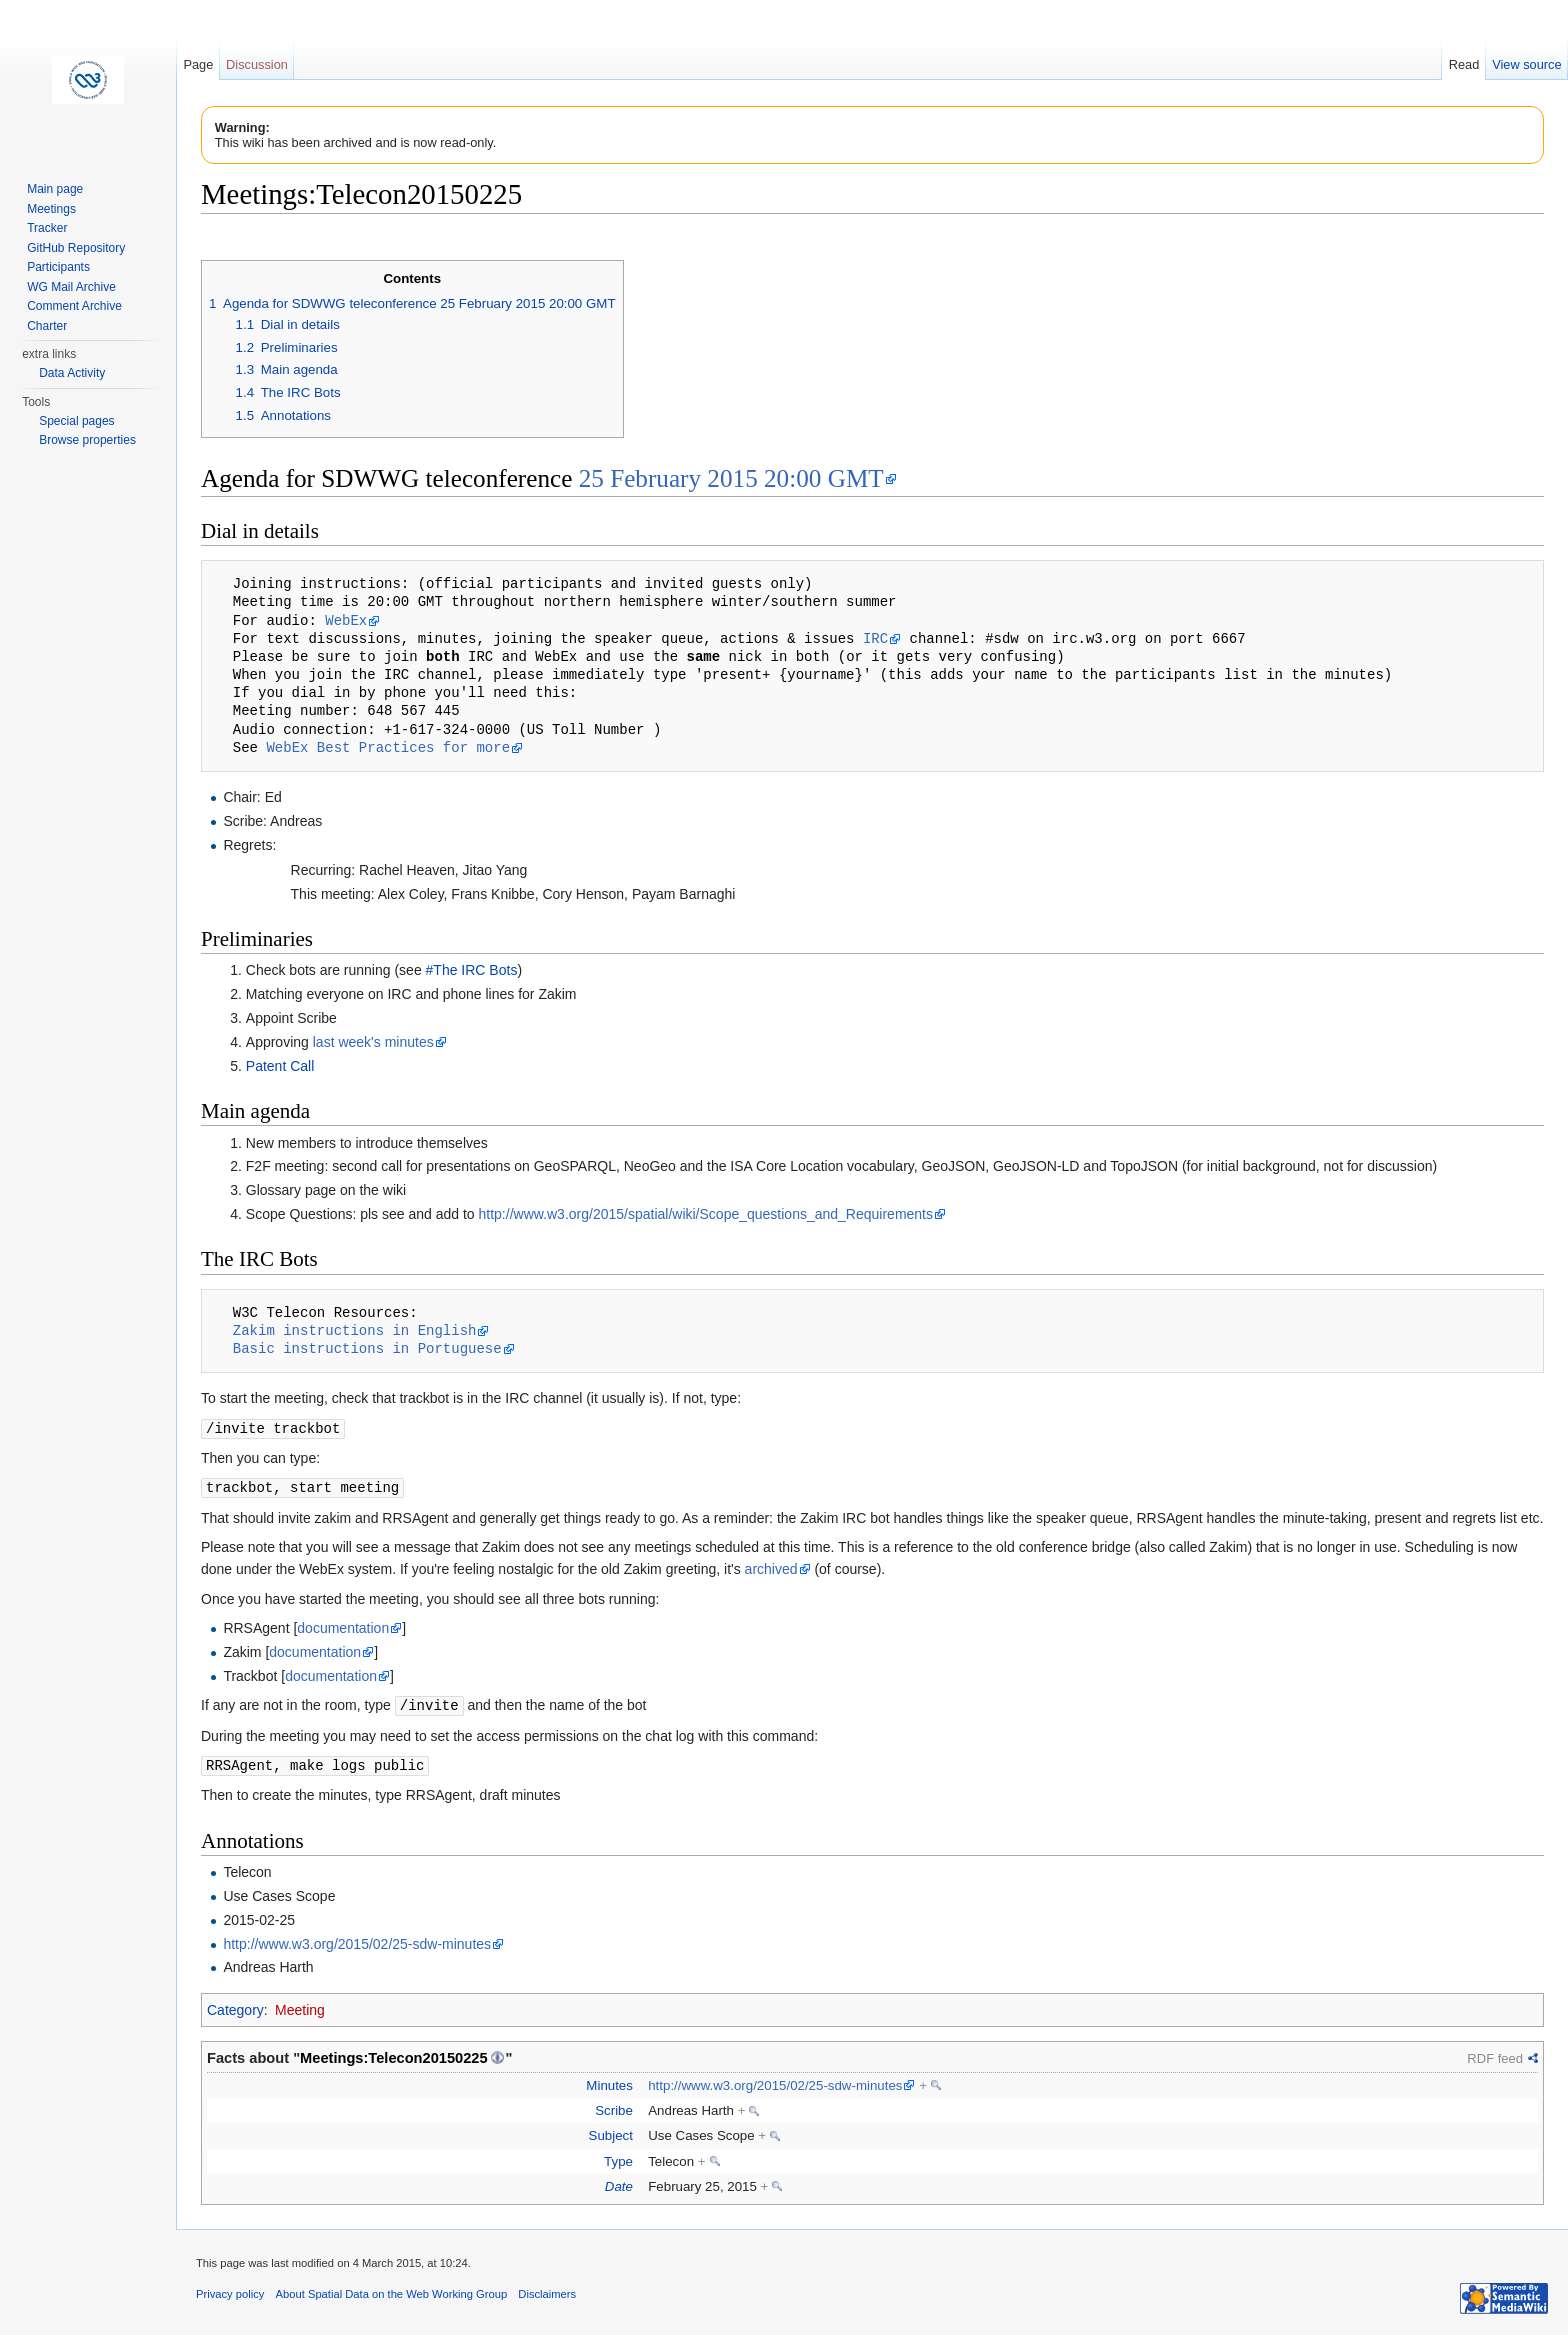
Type (618, 2157)
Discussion (257, 64)
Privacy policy (230, 2290)
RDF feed (1495, 2054)
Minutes (609, 2081)
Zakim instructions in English (355, 1330)
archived (771, 1567)
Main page (55, 189)
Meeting (300, 2006)
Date (619, 2182)
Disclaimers (547, 2290)
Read (1464, 64)
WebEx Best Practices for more (388, 747)
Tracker (47, 228)
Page (198, 64)
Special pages (76, 421)
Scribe (614, 2106)
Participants (58, 267)
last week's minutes (373, 1042)
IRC (875, 638)
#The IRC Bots (472, 970)
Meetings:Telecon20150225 (394, 2054)
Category (235, 2006)
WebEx (346, 620)
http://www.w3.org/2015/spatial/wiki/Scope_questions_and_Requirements (706, 1214)
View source (1526, 64)
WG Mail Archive (71, 287)
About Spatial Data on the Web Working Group (392, 2290)
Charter (47, 326)
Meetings (51, 209)
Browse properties (87, 440)
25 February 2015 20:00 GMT (731, 478)
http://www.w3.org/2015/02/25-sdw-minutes (357, 1940)
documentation (343, 1626)
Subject (611, 2131)
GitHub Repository (76, 248)
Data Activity (72, 373)
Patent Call (280, 1066)
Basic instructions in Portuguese (367, 1348)
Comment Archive (74, 306)
